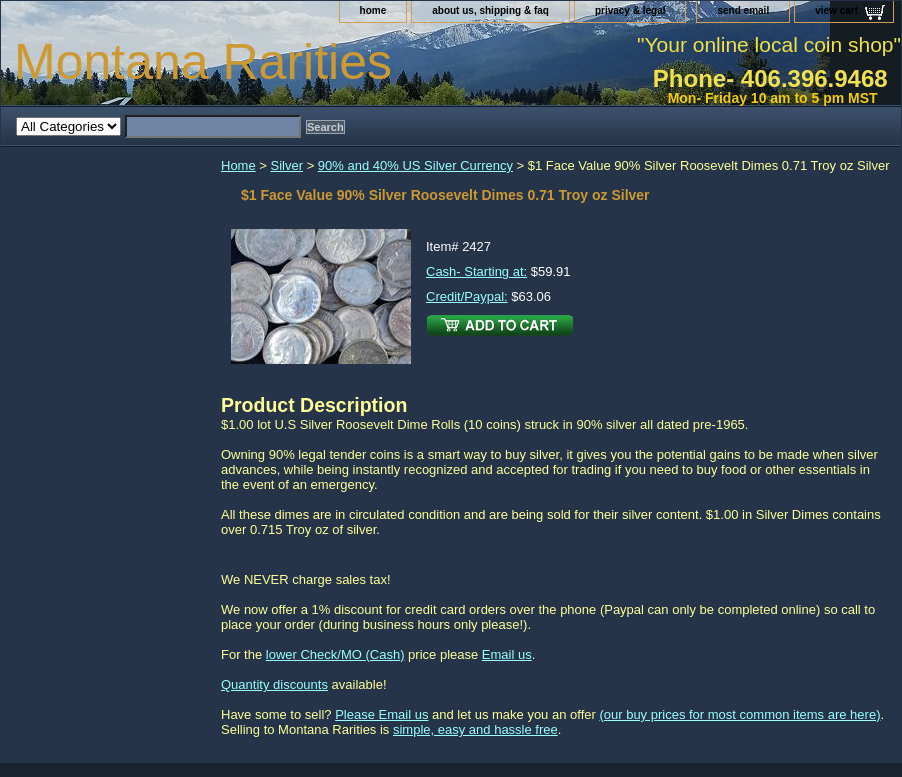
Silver (287, 165)
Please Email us (381, 714)
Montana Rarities (203, 62)
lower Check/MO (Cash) (335, 654)
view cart (836, 10)
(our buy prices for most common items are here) (739, 714)
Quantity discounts (274, 684)
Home (238, 165)
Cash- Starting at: (476, 271)
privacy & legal (630, 10)
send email (743, 10)
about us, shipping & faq (490, 10)
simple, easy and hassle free (475, 729)
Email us (507, 654)
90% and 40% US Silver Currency (415, 165)
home (373, 10)
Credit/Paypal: (467, 296)
